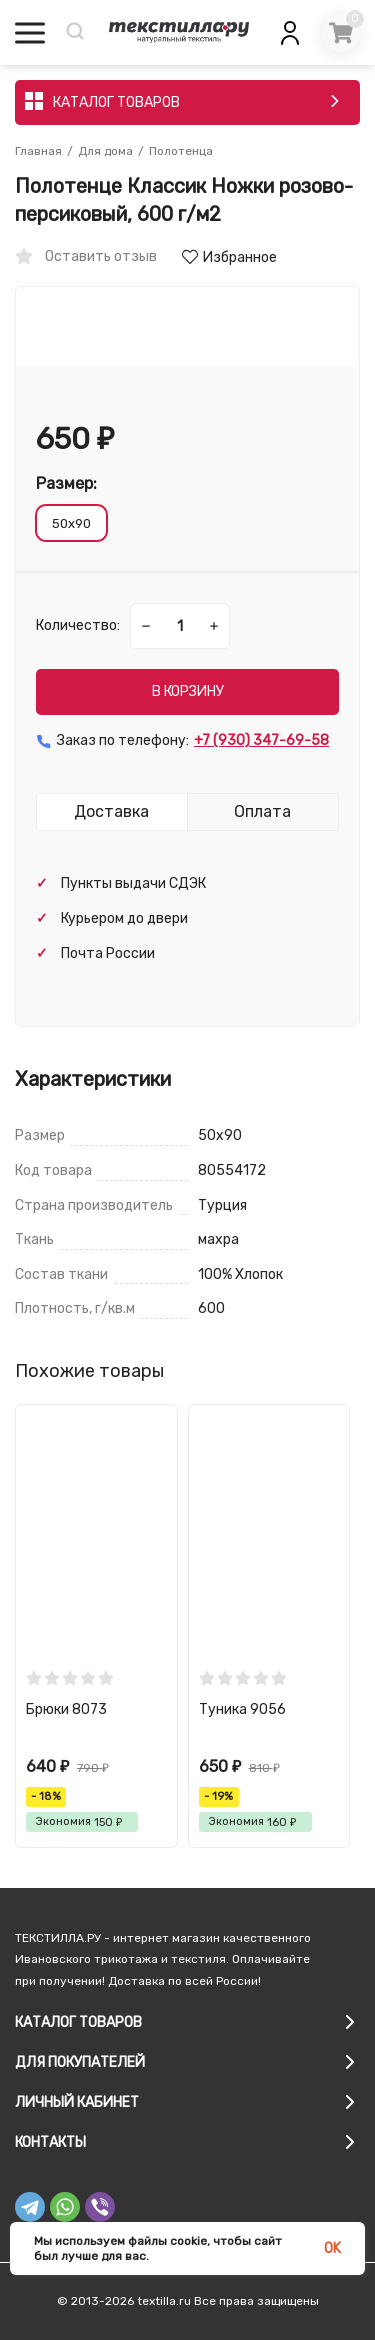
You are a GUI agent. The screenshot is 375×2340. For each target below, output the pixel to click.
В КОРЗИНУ (188, 691)
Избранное (229, 257)
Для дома (105, 151)
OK (332, 2248)
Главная (38, 151)
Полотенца (181, 151)
